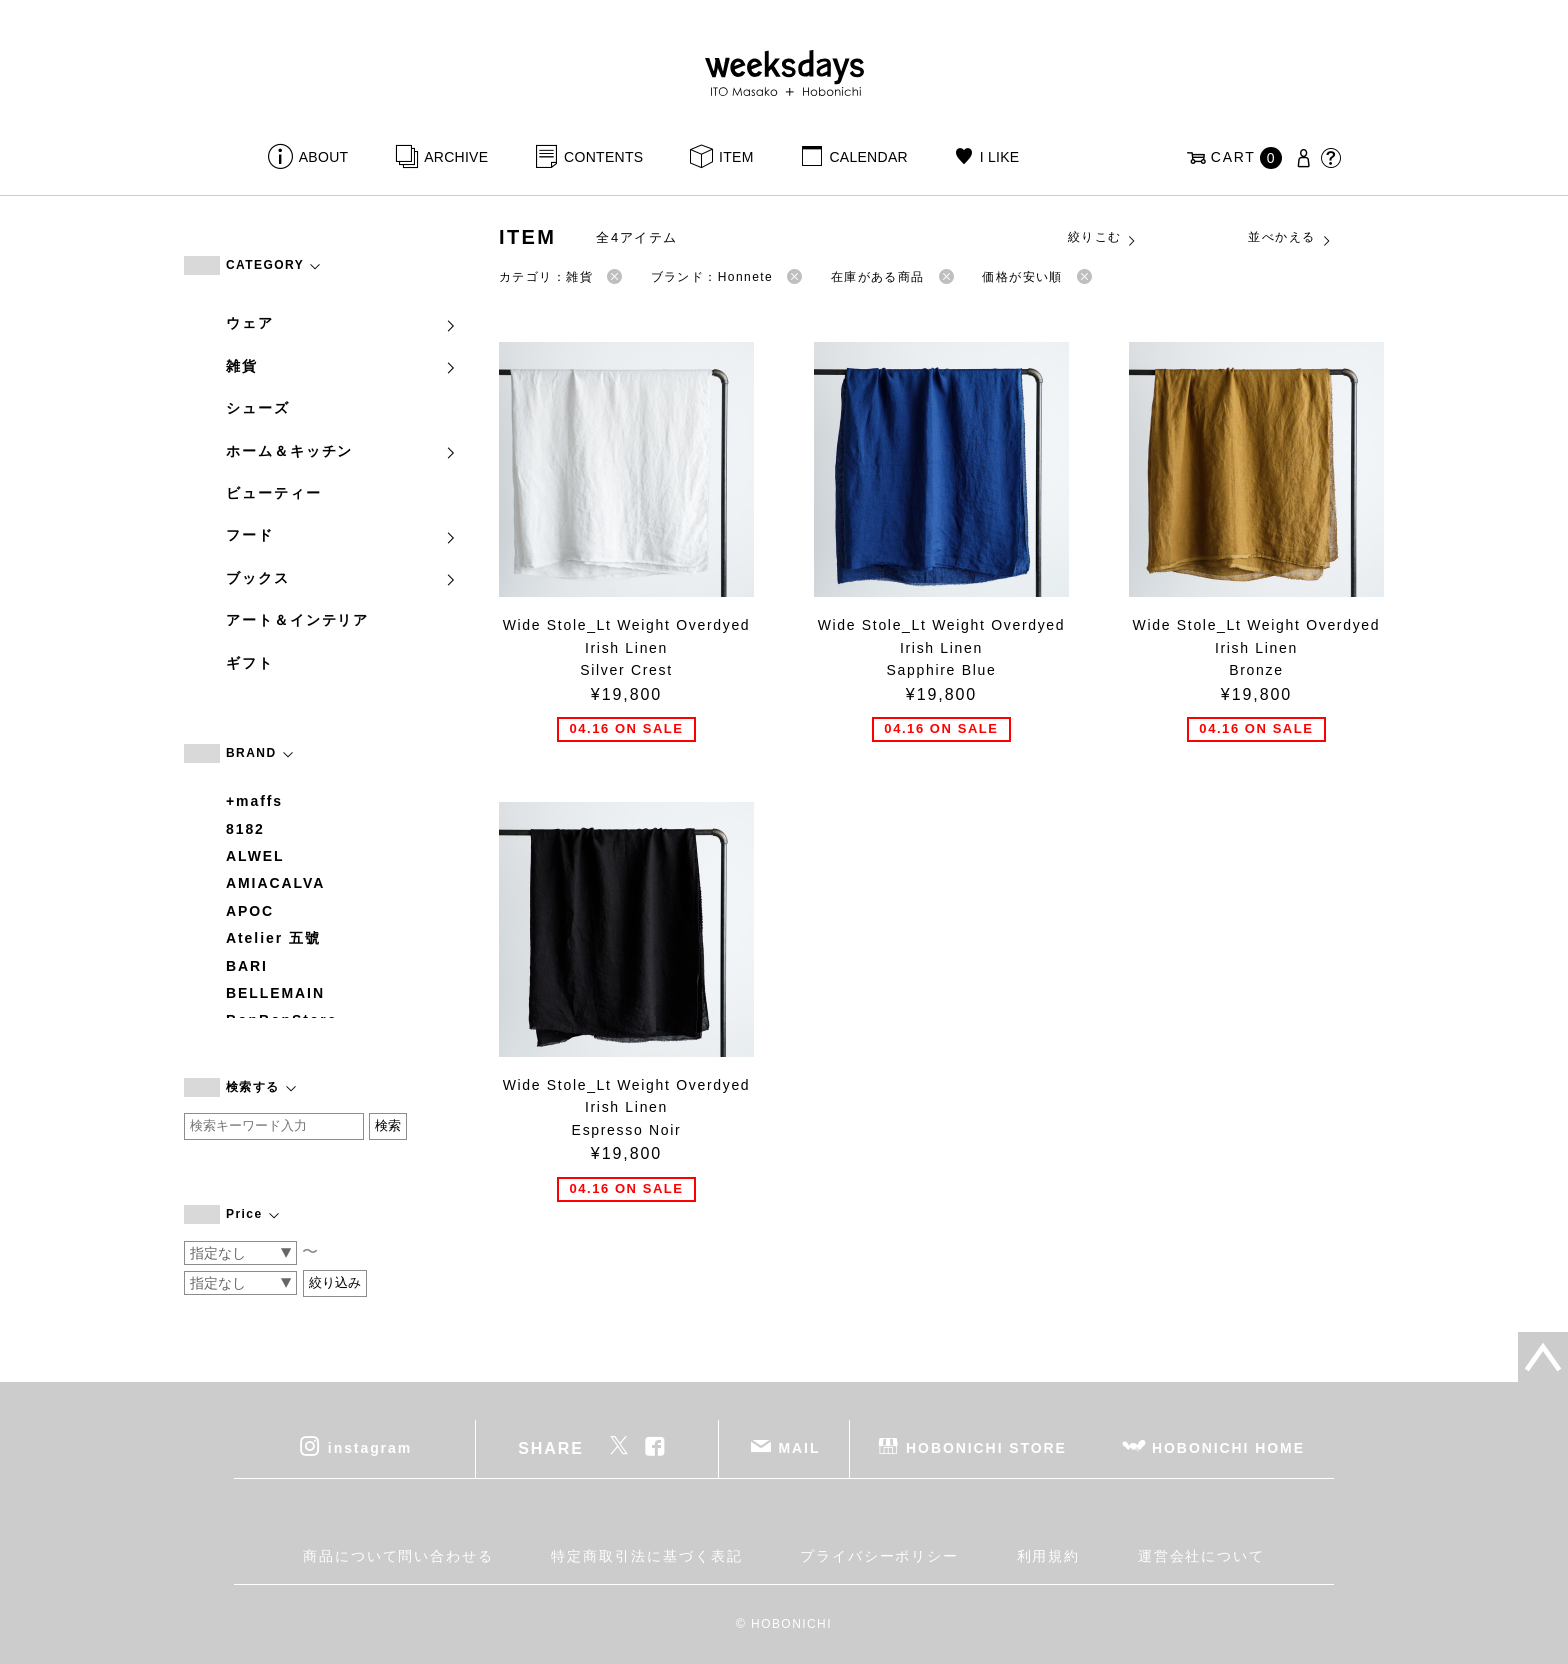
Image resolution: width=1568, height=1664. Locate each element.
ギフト (250, 663)
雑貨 (342, 366)
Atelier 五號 (273, 938)
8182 (245, 829)
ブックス (342, 578)
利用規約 (1049, 1556)
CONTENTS (603, 157)
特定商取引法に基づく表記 (646, 1556)
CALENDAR (868, 157)
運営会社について (1201, 1556)
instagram (370, 1448)
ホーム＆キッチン (342, 451)
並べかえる (1290, 238)
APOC (250, 911)
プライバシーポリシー (879, 1556)
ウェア (342, 323)
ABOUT (324, 157)
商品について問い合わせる (398, 1556)
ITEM (736, 157)
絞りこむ (1103, 238)
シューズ (258, 408)
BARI (247, 966)
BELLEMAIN (275, 993)
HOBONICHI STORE (986, 1448)
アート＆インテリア (297, 620)
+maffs (254, 801)
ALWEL (255, 856)
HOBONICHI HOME (1228, 1448)
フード (342, 535)
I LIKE (1000, 157)
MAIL (800, 1448)
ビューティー (274, 493)
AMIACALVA (275, 883)
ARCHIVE (456, 157)
